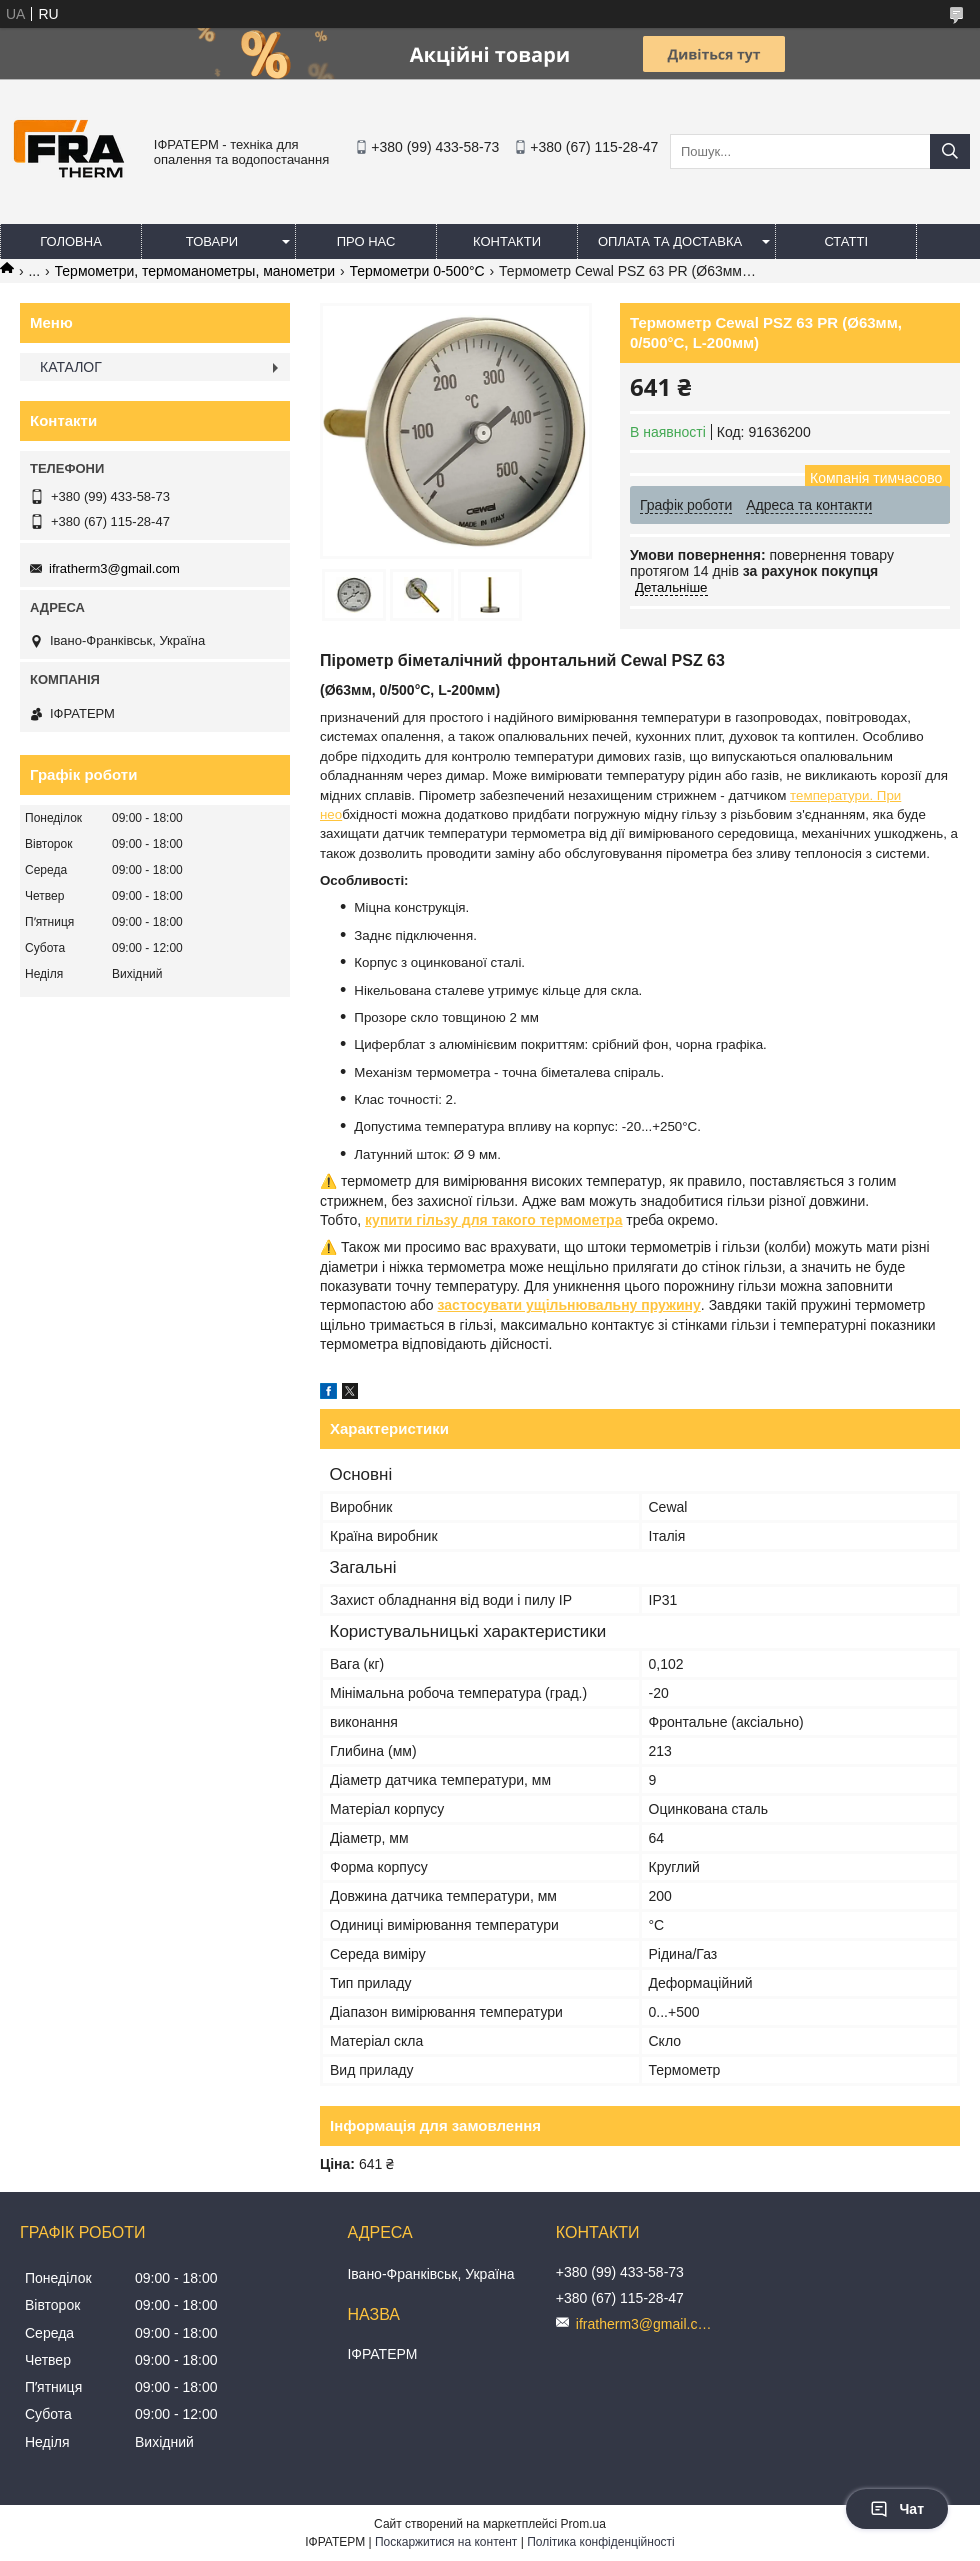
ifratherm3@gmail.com (114, 568)
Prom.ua (583, 2524)
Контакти (507, 241)
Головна (71, 241)
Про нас (366, 241)
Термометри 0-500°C (417, 271)
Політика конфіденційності (601, 2542)
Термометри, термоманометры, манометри (195, 271)
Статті (846, 241)
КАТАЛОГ (71, 367)
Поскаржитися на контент (446, 2542)
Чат (897, 2509)
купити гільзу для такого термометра (493, 1220)
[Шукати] (950, 151)
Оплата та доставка (670, 241)
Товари (212, 241)
